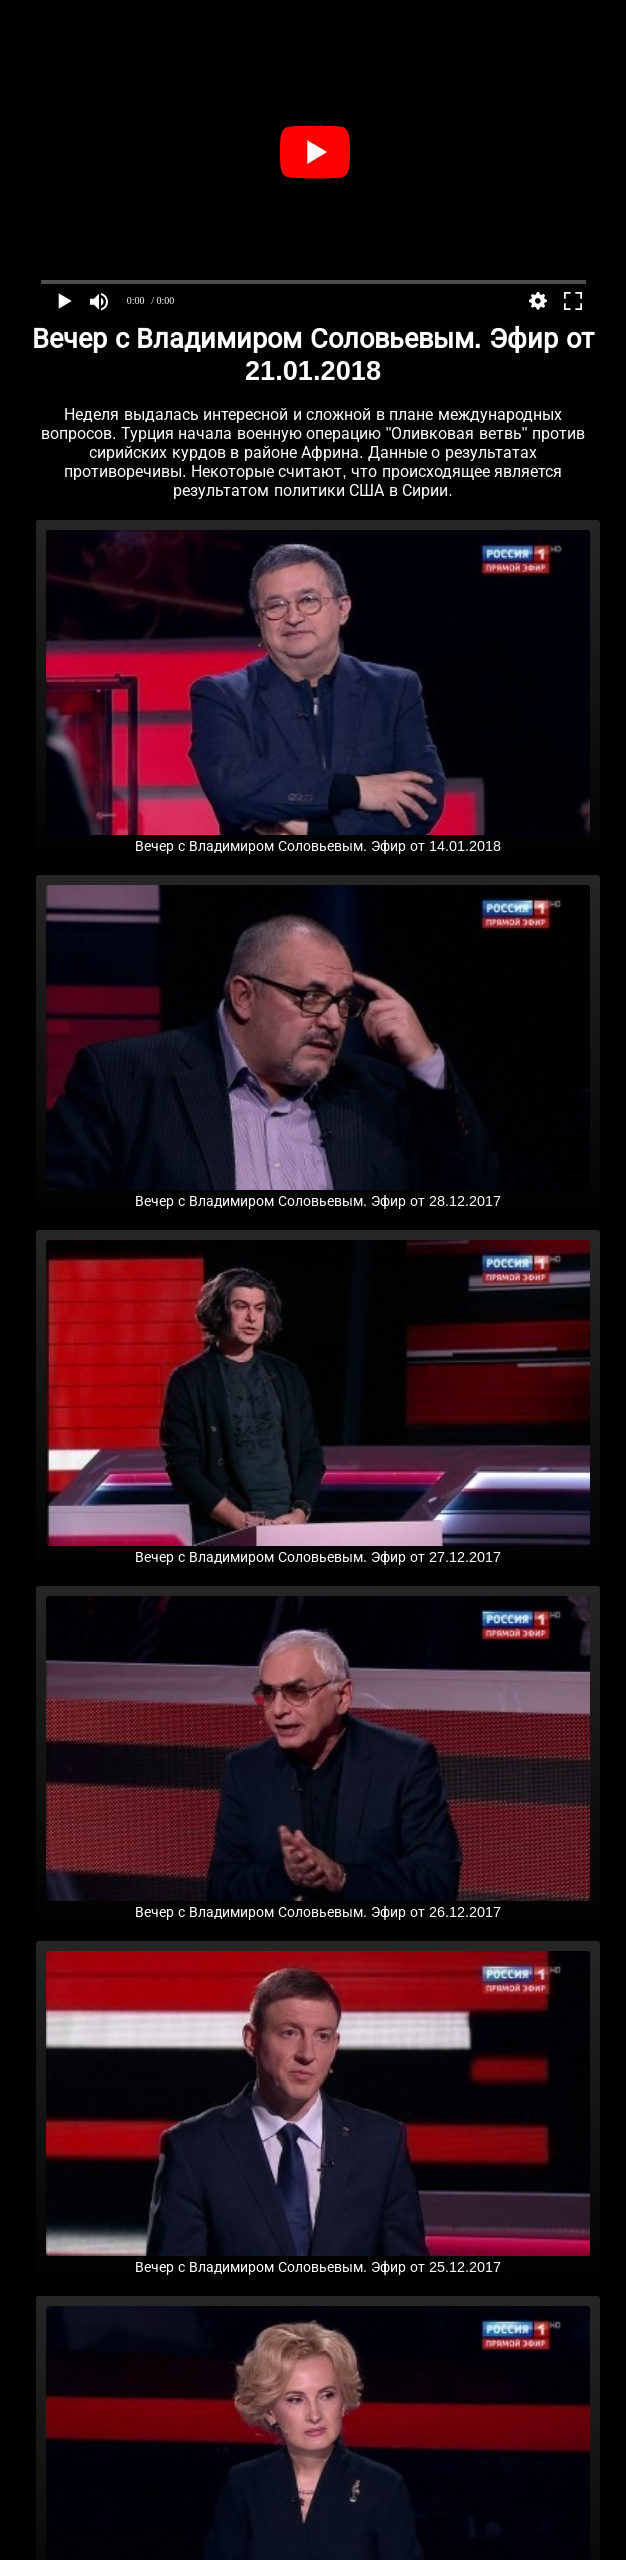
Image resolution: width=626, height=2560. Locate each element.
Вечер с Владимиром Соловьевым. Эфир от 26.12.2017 (318, 1904)
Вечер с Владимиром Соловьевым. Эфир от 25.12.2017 (318, 2259)
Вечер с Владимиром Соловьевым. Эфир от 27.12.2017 (318, 1549)
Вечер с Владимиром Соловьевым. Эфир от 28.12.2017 (318, 1193)
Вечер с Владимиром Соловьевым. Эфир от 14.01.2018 (318, 838)
